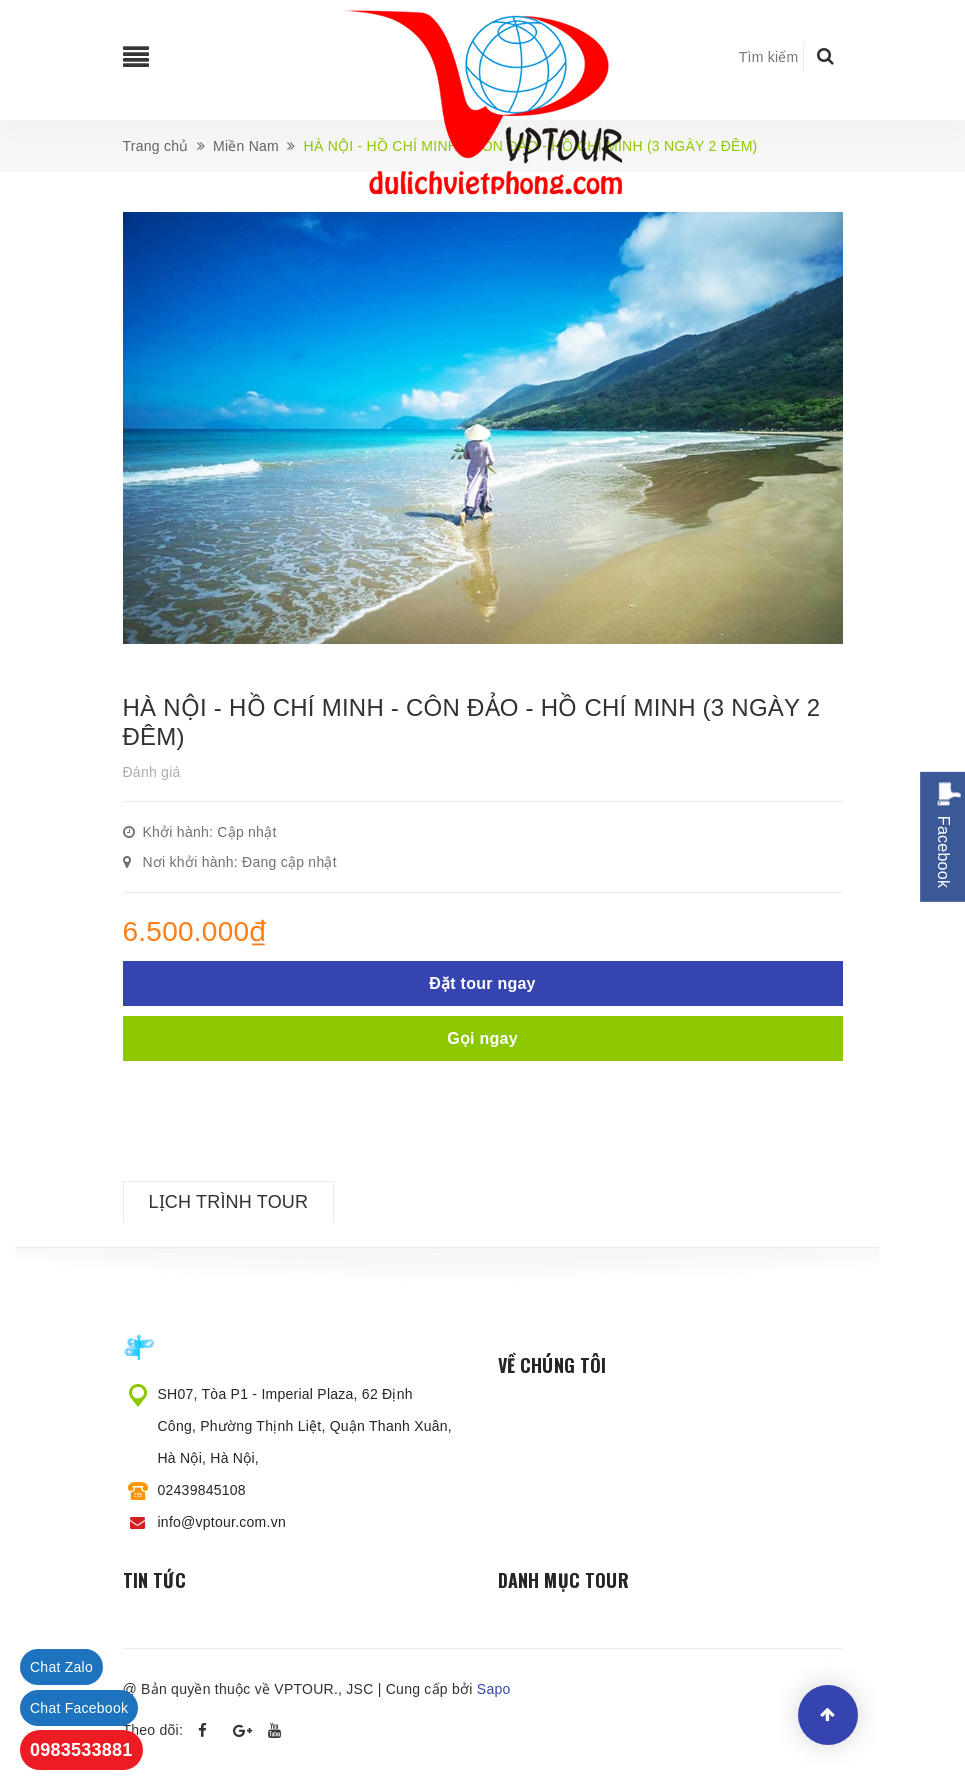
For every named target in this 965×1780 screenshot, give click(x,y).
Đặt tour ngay (482, 983)
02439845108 (202, 1490)
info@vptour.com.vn (222, 1522)
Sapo (494, 1689)
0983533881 (81, 1750)
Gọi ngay (482, 1038)
